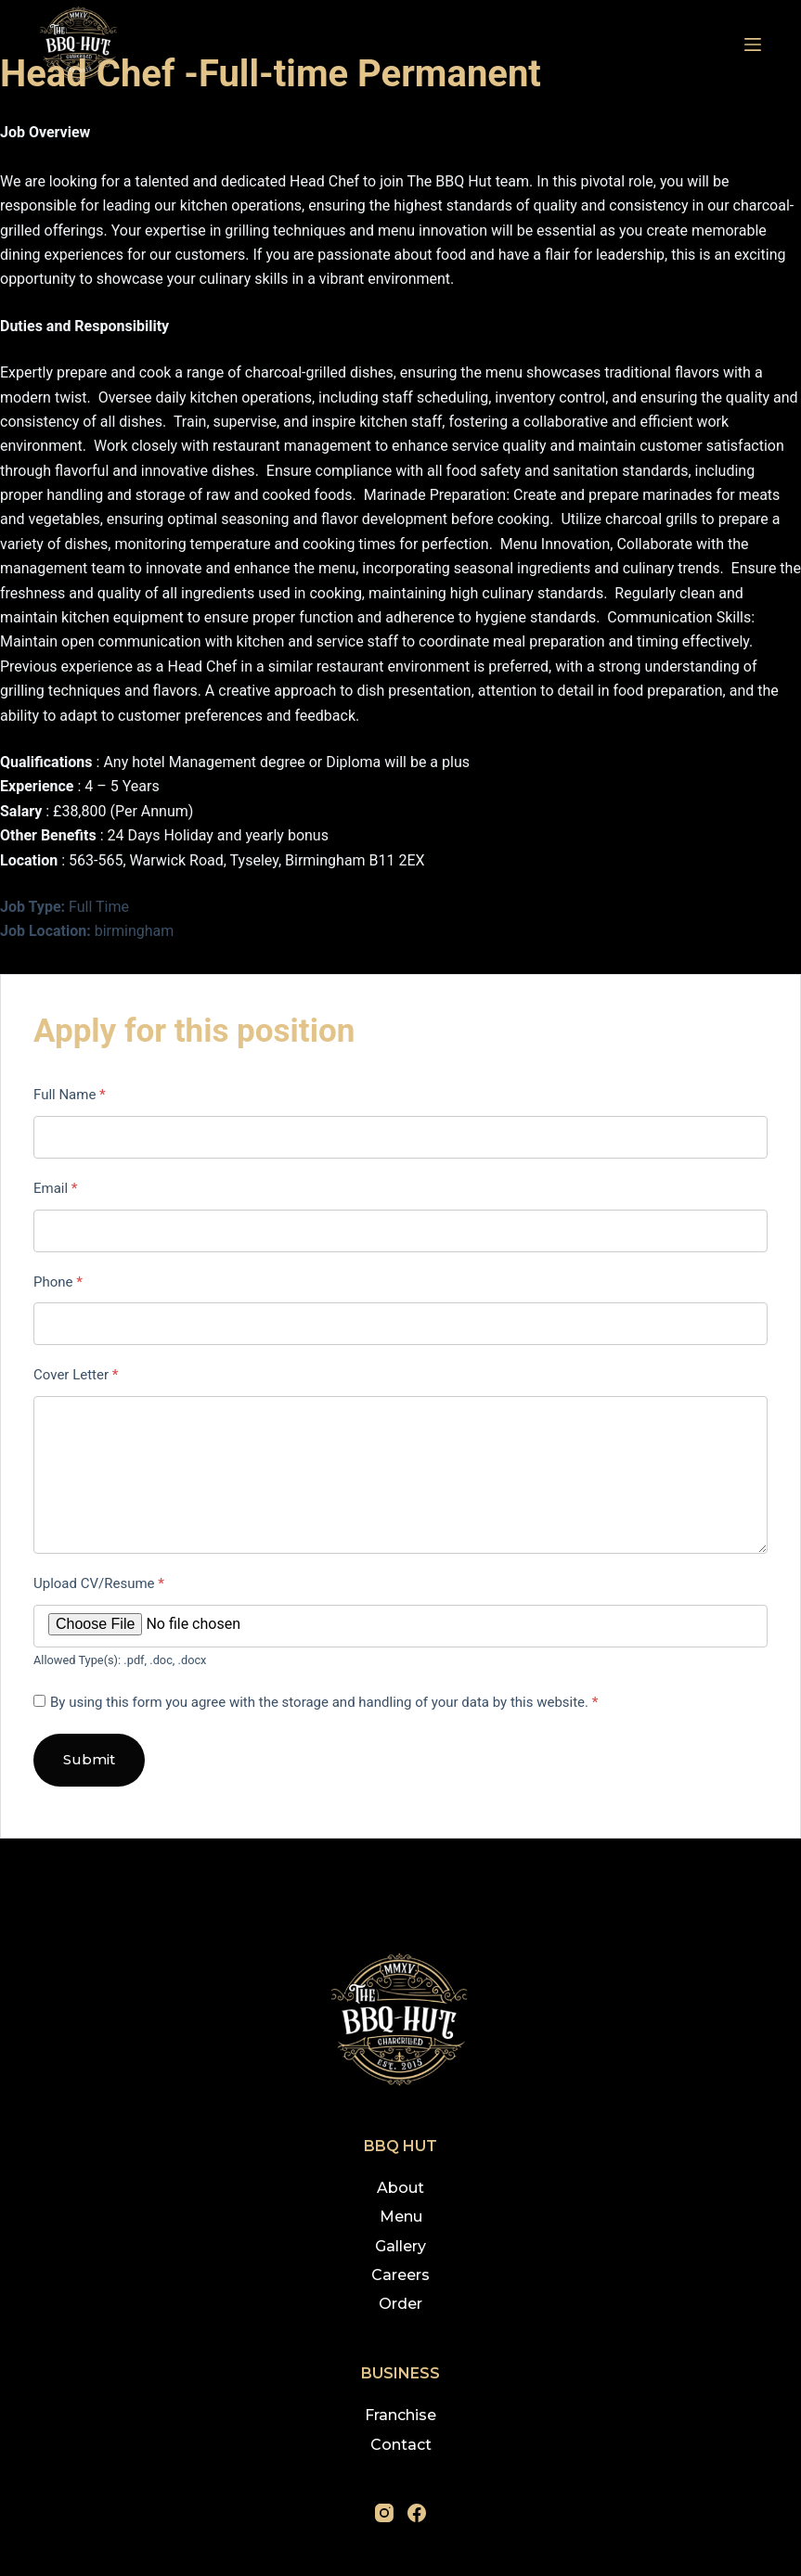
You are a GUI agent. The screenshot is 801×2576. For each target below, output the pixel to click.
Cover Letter (75, 1374)
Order (400, 2304)
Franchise (400, 2415)
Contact (401, 2445)
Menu (401, 2216)
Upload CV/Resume (98, 1583)
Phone (58, 1282)
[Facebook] (416, 2513)
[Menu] (752, 44)
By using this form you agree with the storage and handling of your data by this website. (324, 1702)
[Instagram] (384, 2513)
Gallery (400, 2246)
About (400, 2188)
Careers (400, 2275)
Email (55, 1188)
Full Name (69, 1094)
